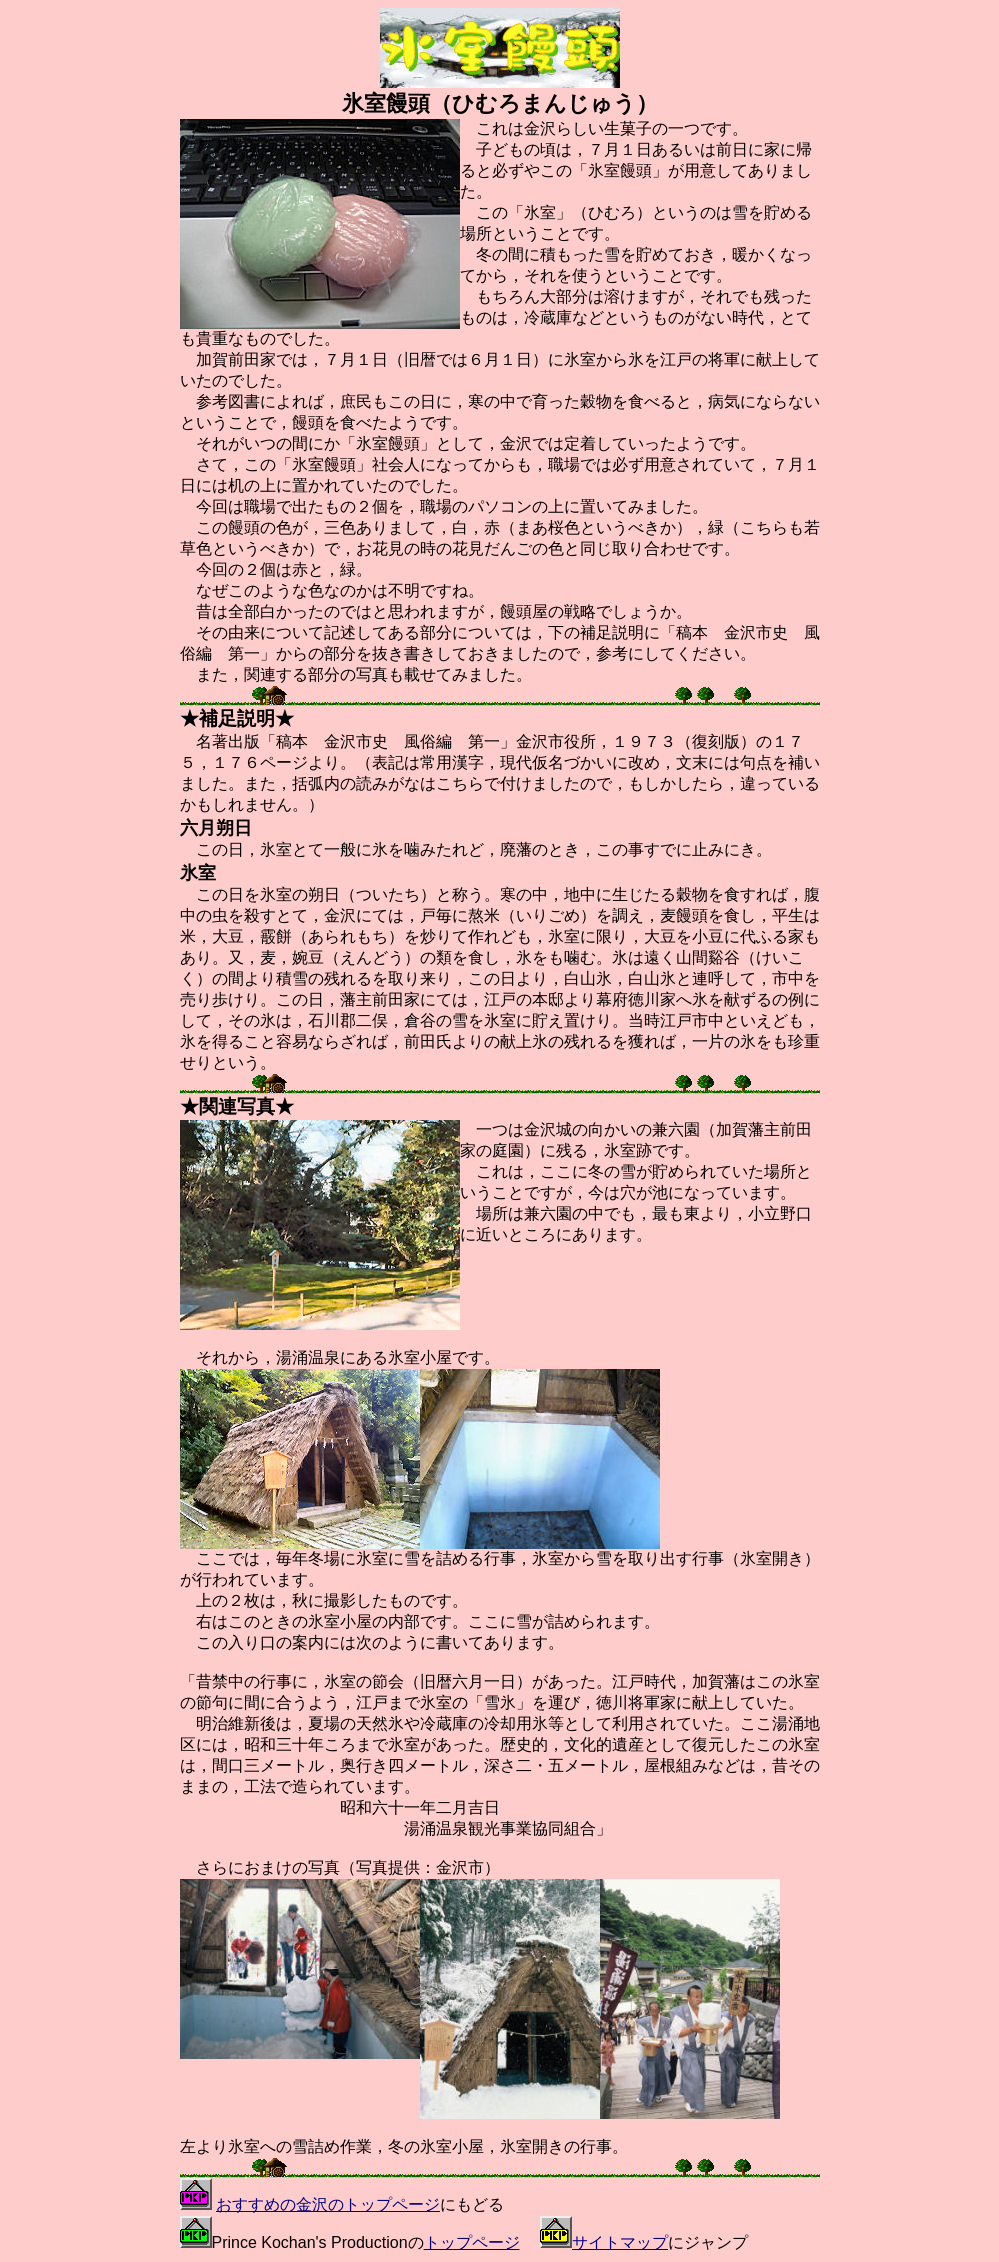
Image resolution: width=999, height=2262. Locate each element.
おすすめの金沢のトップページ (328, 2204)
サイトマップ (620, 2242)
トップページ (472, 2242)
